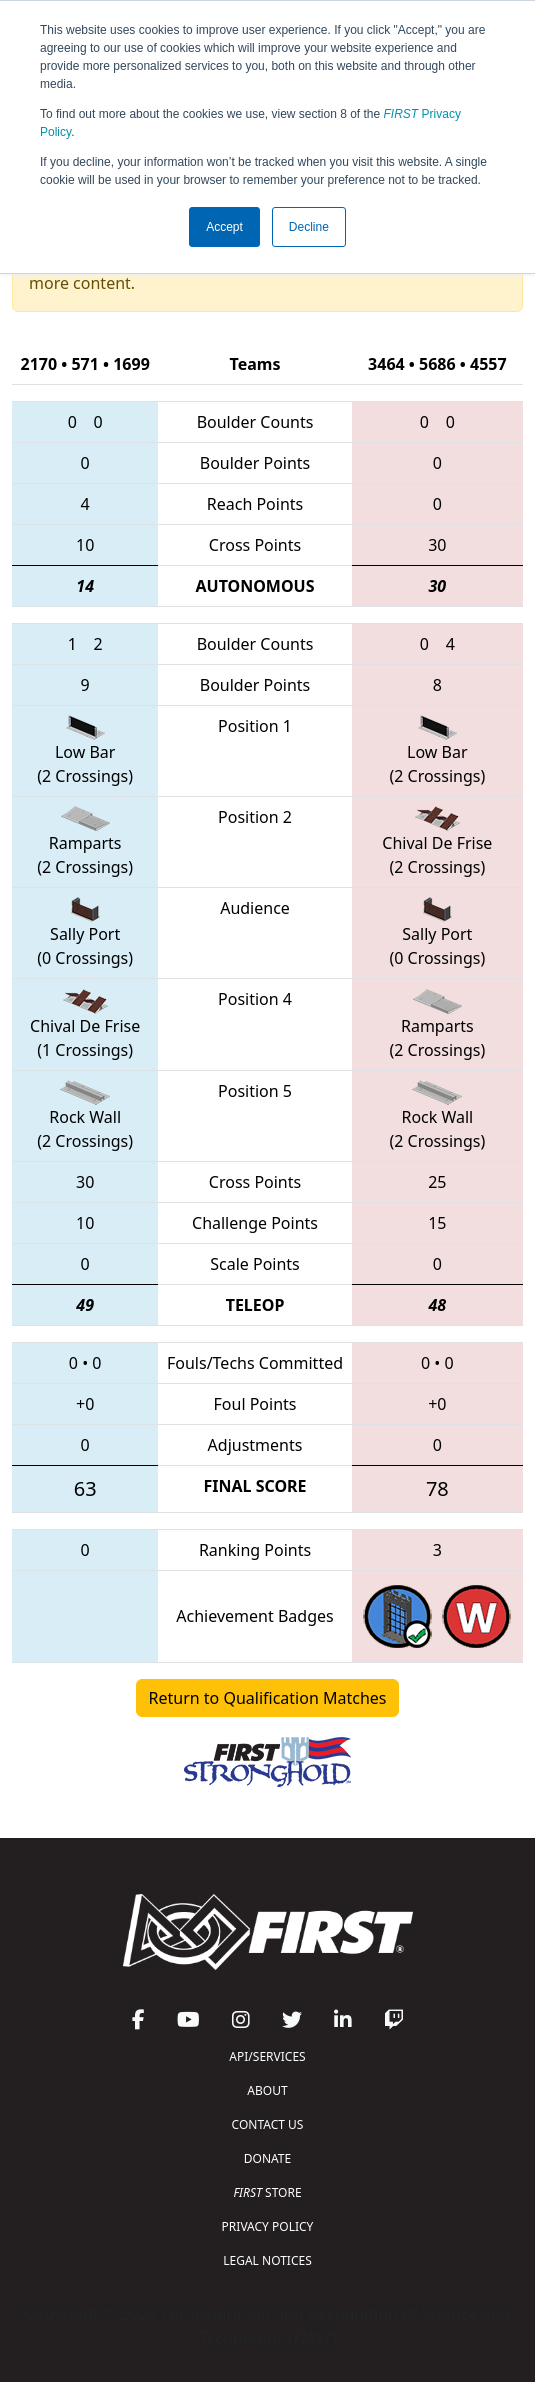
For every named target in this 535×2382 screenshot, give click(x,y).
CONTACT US (268, 2124)
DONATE (267, 2158)
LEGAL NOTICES (267, 2260)
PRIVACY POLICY (268, 2226)
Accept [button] (224, 227)
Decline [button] (309, 227)
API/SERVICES (267, 2056)
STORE (267, 2192)
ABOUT (267, 2090)
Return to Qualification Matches (268, 1698)
